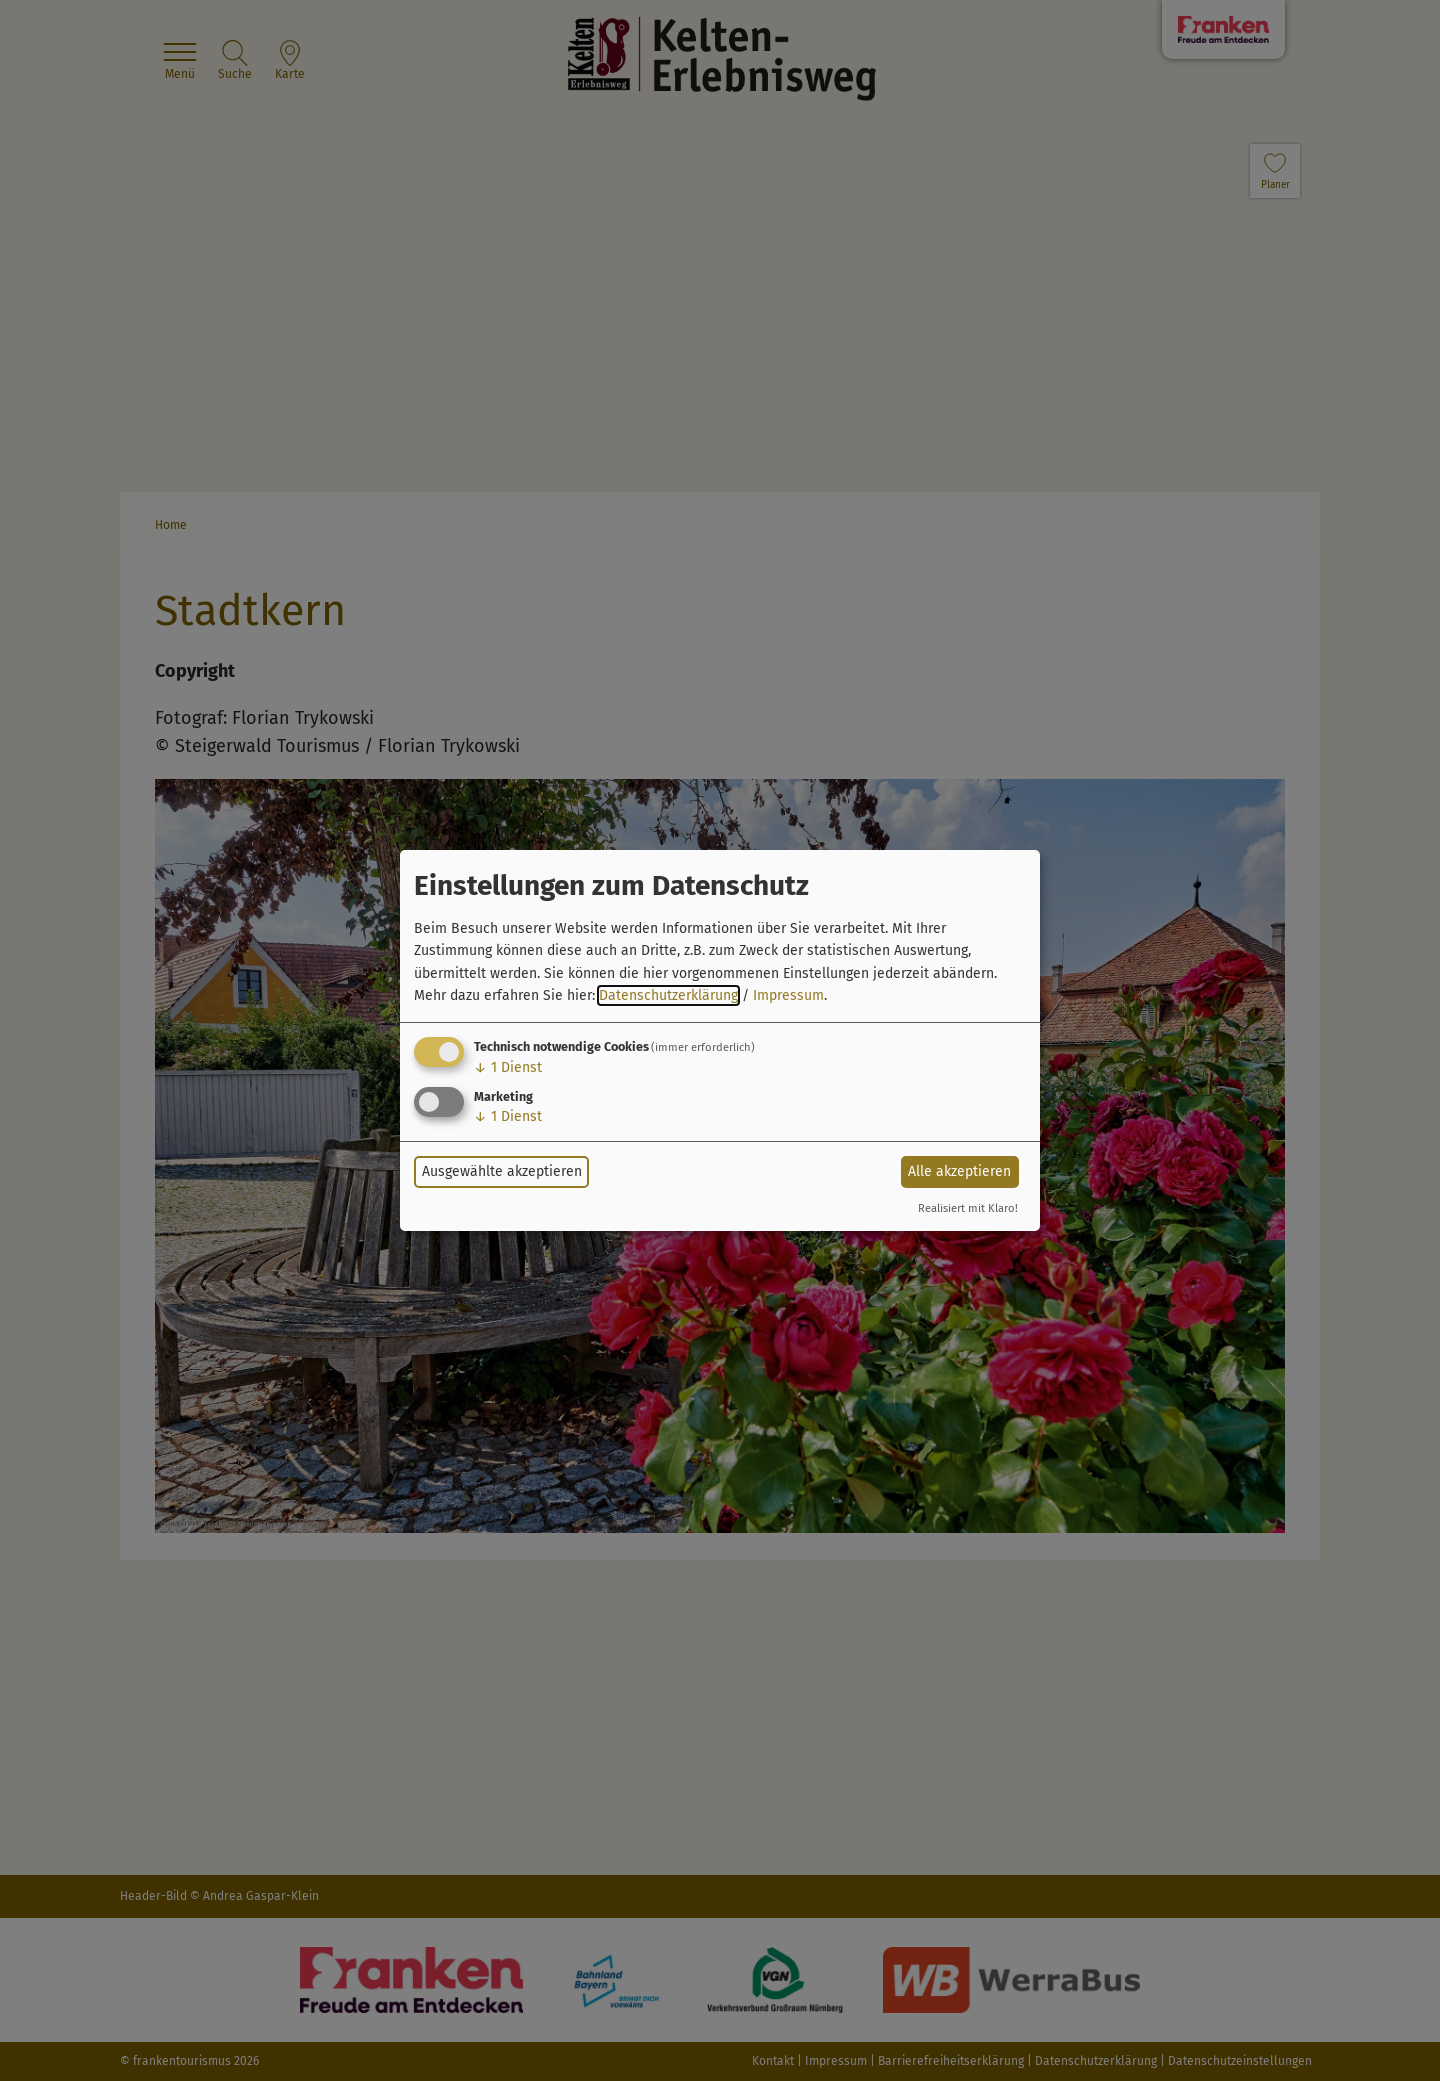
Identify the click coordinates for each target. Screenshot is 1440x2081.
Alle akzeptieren (959, 1171)
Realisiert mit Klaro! (968, 1208)
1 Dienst (508, 1067)
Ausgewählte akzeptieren (502, 1171)
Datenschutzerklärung (668, 995)
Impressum (788, 995)
